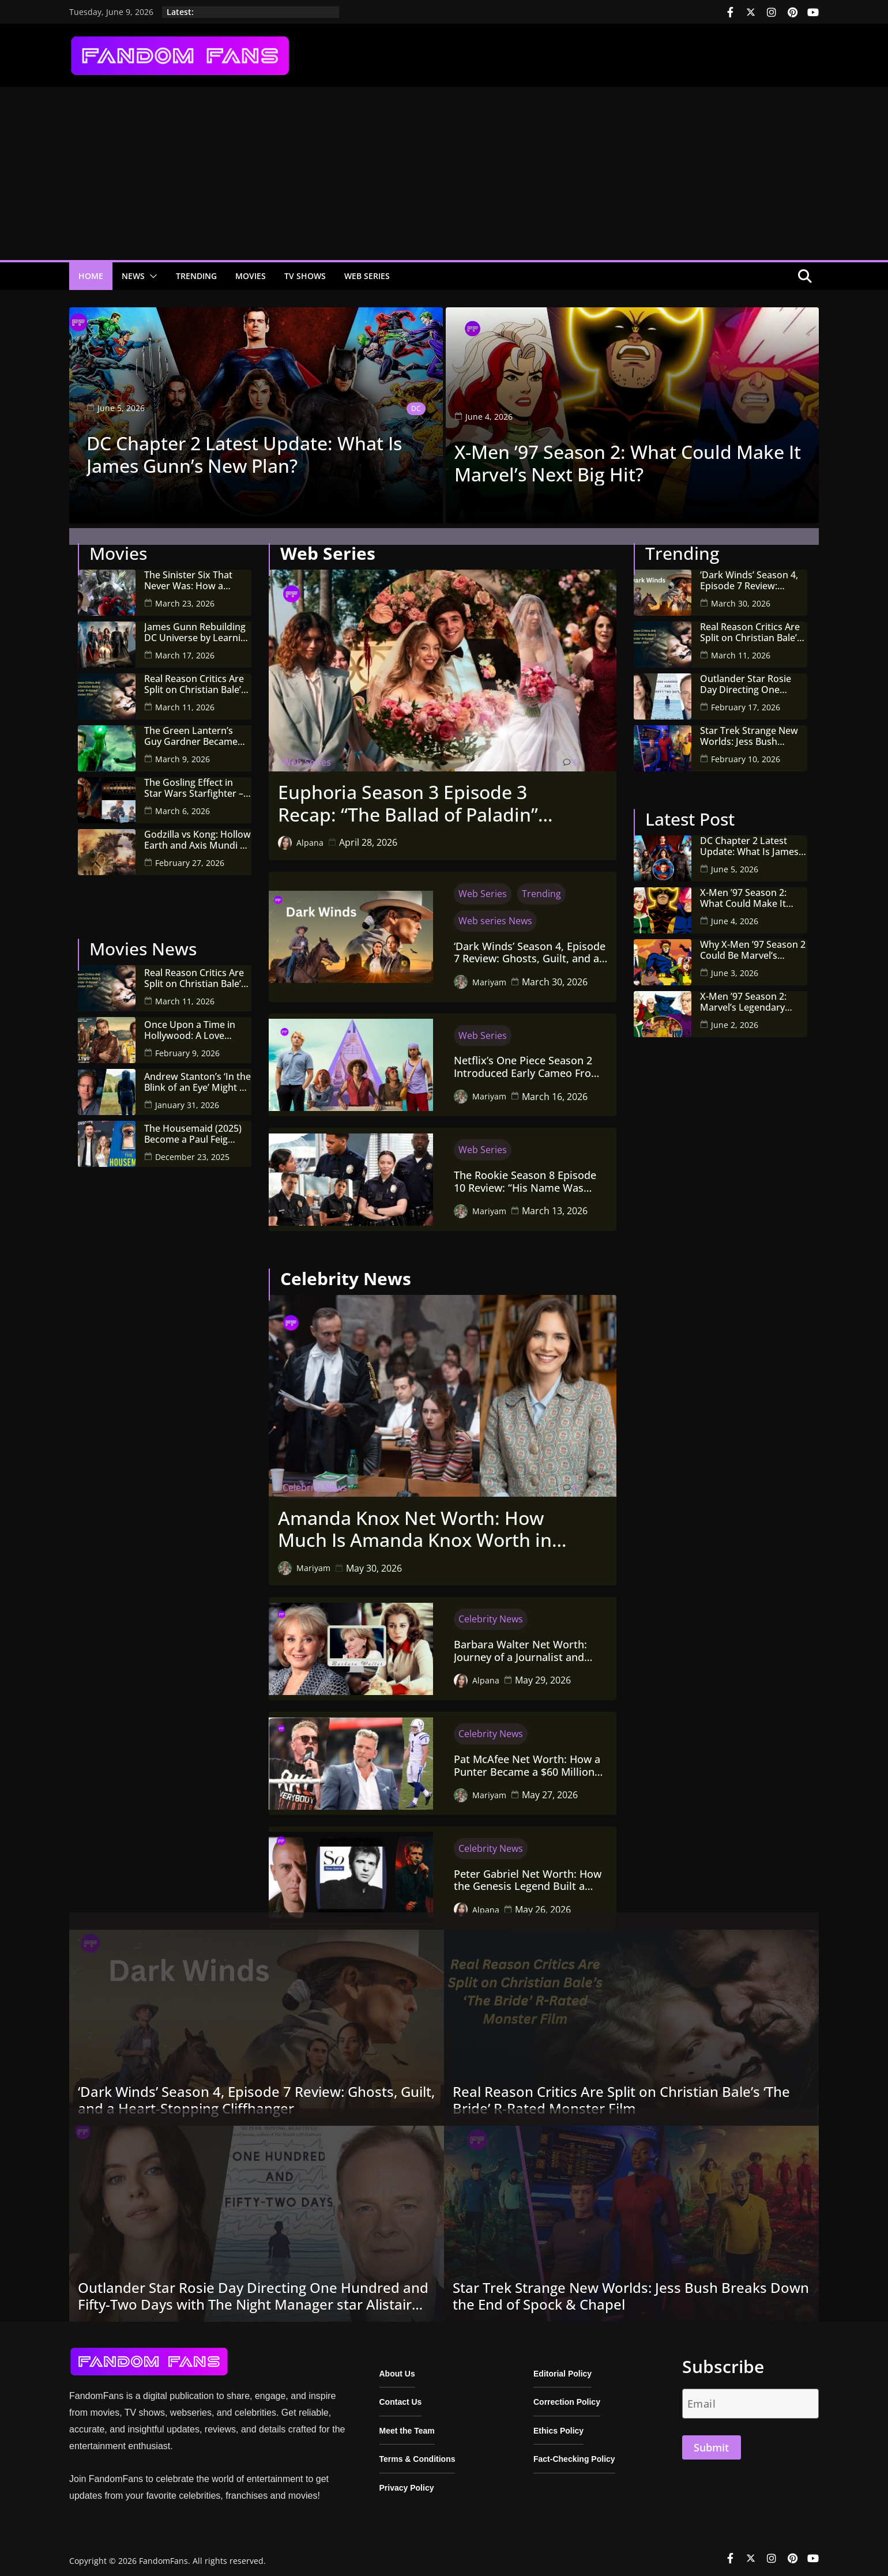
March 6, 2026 (182, 804)
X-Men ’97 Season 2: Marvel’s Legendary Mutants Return (743, 995)
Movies (250, 275)
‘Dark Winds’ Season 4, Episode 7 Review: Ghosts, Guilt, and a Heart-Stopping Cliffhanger (529, 945)
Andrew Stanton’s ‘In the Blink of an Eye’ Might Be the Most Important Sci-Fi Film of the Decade (197, 1075)
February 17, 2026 (745, 700)
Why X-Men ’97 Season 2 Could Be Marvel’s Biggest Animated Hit (753, 943)
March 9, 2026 (182, 752)
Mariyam (489, 975)
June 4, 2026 (734, 914)
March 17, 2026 (185, 648)
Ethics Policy (558, 2423)
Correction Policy (566, 2395)
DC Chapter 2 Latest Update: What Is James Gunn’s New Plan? (244, 453)
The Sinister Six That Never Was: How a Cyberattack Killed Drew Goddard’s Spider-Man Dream (196, 574)
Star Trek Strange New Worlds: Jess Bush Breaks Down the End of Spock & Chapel (753, 729)
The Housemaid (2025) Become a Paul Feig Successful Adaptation (193, 1127)
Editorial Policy (562, 2367)
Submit (711, 2440)
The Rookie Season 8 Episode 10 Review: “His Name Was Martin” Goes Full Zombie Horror (525, 1175)
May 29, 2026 (543, 1673)
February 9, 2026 (187, 1046)
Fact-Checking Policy (574, 2452)
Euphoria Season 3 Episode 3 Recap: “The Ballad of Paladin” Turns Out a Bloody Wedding (408, 797)
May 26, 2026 (543, 1903)
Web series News (495, 913)
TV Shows (305, 275)
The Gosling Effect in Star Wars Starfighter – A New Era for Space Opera (197, 781)
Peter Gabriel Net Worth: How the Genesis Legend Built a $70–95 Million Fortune (527, 1873)
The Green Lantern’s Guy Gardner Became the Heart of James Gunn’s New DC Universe (191, 729)
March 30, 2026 (555, 975)
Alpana (309, 835)
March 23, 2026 (185, 596)
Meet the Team (407, 2423)
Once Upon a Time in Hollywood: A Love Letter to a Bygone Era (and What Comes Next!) (197, 1023)
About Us (397, 2367)
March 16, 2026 (555, 1089)
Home (90, 275)
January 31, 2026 (187, 1098)
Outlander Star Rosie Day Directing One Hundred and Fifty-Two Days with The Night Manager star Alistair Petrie (750, 677)
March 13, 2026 (555, 1204)
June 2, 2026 (734, 1017)
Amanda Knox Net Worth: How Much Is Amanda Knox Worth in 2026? (415, 1522)
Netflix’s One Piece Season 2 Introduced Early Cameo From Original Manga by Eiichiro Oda (527, 1060)
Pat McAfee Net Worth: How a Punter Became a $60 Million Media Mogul (527, 1759)
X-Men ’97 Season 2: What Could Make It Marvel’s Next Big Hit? (627, 461)
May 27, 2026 (550, 1788)
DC (416, 407)
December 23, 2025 (192, 1150)
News (133, 275)
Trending (196, 275)
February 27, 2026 (189, 855)
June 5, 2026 (734, 862)
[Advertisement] (444, 173)
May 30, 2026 (374, 1561)
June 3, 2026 (734, 966)
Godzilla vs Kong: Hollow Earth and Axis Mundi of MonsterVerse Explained (197, 833)
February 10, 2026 (745, 752)
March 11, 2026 (185, 700)
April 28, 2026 (368, 836)
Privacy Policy (406, 2480)
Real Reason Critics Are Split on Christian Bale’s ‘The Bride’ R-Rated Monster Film (195, 677)
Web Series (367, 275)
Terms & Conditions (417, 2452)
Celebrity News (315, 1481)
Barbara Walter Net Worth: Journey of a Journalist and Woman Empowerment (520, 1644)
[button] (151, 276)
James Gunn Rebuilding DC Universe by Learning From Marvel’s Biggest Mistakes (197, 626)
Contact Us (400, 2395)
